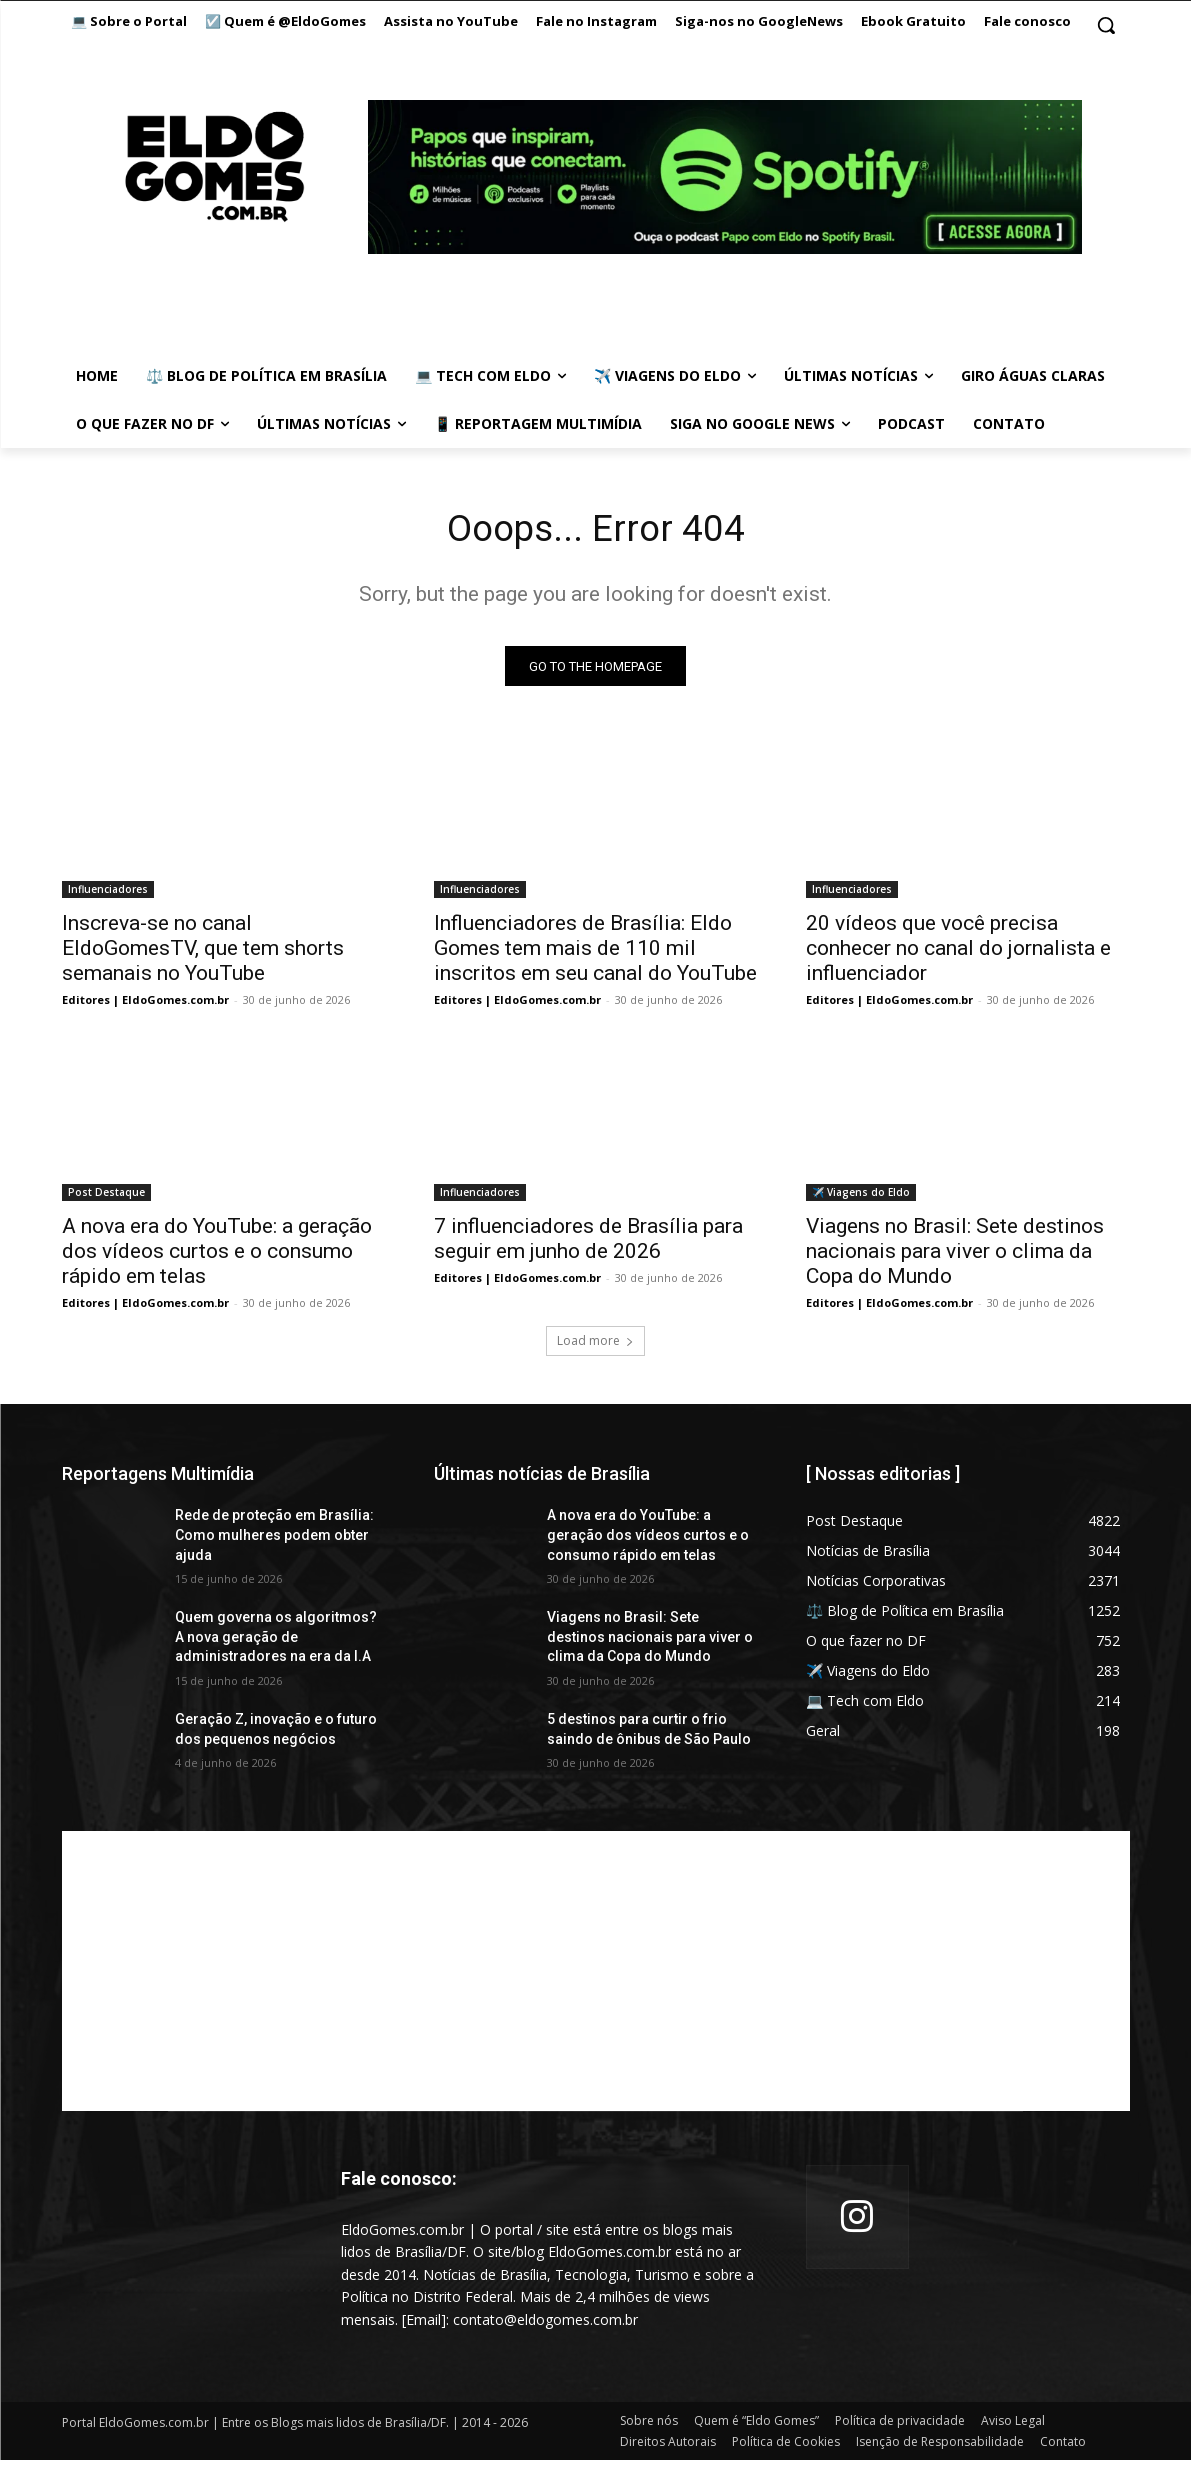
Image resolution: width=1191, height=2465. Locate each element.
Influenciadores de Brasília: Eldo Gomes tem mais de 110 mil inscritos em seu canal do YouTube (595, 953)
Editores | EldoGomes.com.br (145, 1004)
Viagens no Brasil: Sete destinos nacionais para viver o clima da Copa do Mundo (955, 1256)
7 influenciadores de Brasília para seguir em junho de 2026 (588, 1243)
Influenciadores (108, 894)
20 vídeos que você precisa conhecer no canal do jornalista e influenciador (958, 953)
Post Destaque (106, 1197)
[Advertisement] (596, 1976)
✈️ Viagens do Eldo (861, 1197)
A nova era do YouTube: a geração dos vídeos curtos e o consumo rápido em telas (217, 1256)
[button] (1106, 25)
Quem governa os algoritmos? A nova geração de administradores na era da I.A (276, 1641)
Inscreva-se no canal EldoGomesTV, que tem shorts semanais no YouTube (203, 953)
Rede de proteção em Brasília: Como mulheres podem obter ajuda (274, 1539)
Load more (595, 1345)
